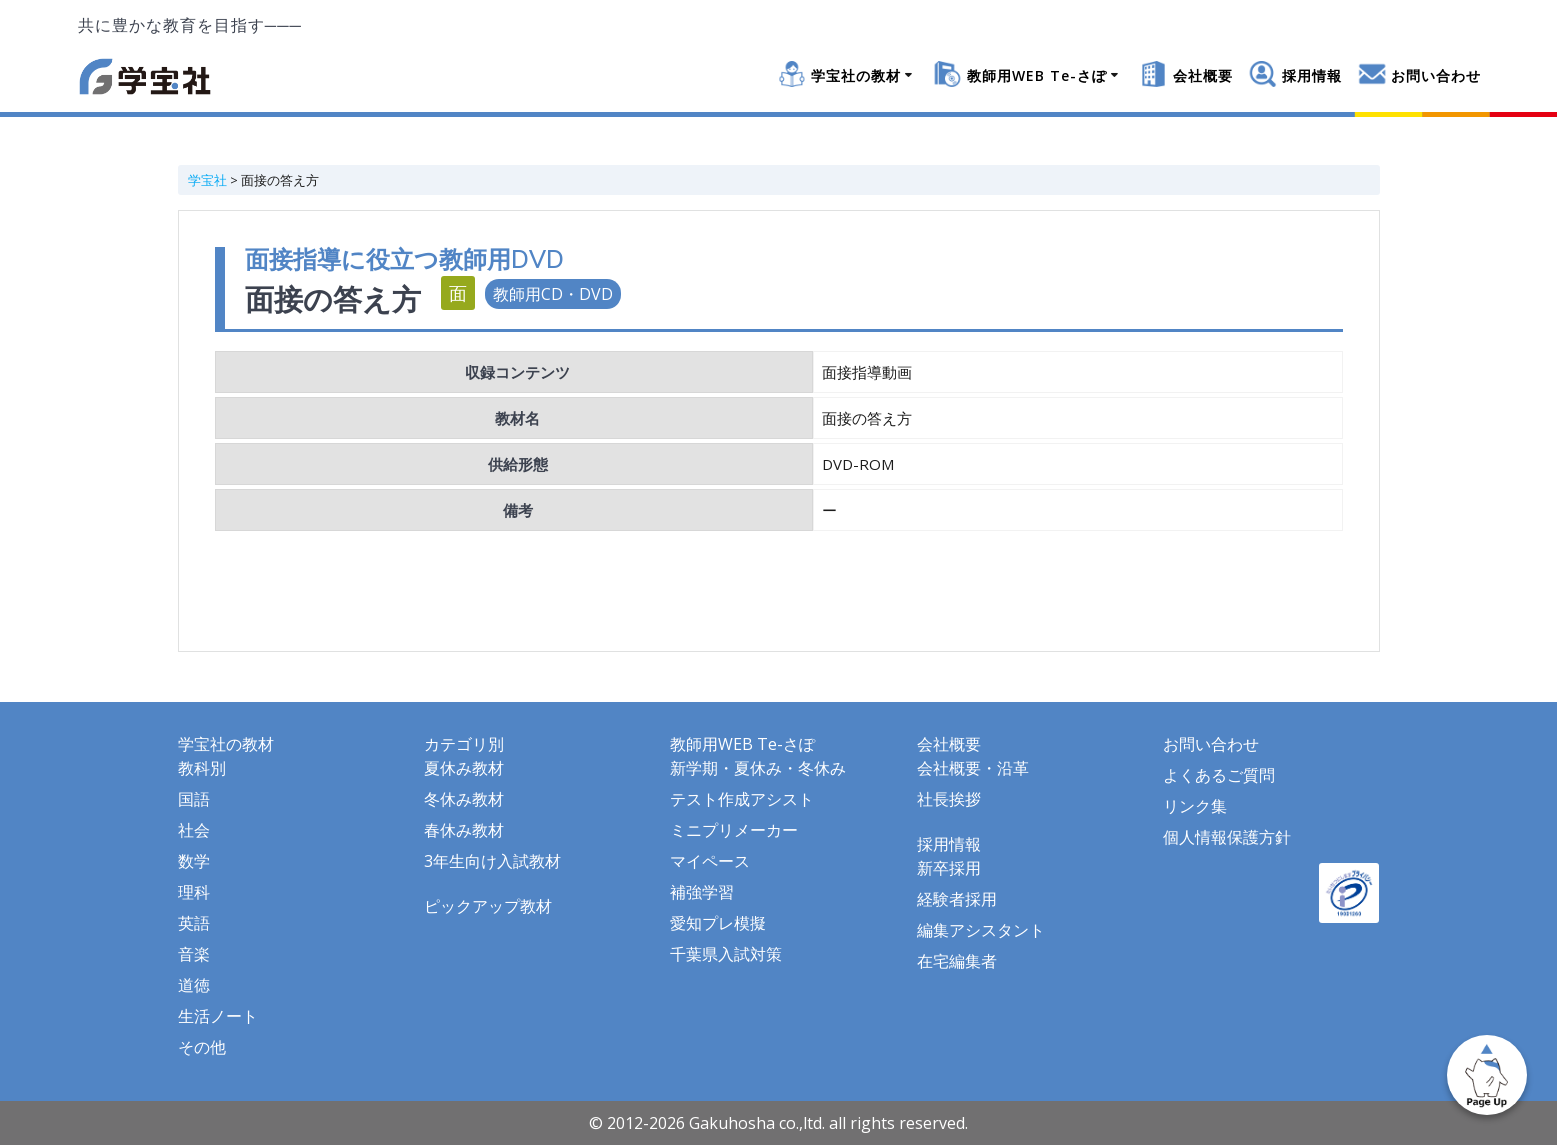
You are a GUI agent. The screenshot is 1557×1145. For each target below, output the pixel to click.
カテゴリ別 (464, 744)
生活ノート (218, 1016)
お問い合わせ (1436, 75)
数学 (194, 861)
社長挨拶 (949, 799)
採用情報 (1312, 75)
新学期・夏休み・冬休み (758, 768)
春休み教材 (464, 830)
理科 (194, 892)
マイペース (710, 861)
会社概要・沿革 (973, 768)
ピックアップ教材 (488, 906)
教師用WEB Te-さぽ (1037, 75)
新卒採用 (949, 868)
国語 (194, 799)
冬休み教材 (464, 799)
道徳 (194, 985)
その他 (202, 1047)
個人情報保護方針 (1227, 837)
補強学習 (702, 892)
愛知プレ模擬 (718, 923)
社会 (194, 830)
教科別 (202, 768)
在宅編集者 (957, 961)
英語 (194, 923)
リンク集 (1195, 806)
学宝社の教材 (856, 75)
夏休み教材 (464, 768)
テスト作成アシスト (742, 799)
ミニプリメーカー (734, 830)
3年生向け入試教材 (492, 861)
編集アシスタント (981, 930)
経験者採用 (957, 899)
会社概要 (1203, 75)
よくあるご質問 (1219, 775)
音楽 (194, 954)
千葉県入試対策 (726, 954)
